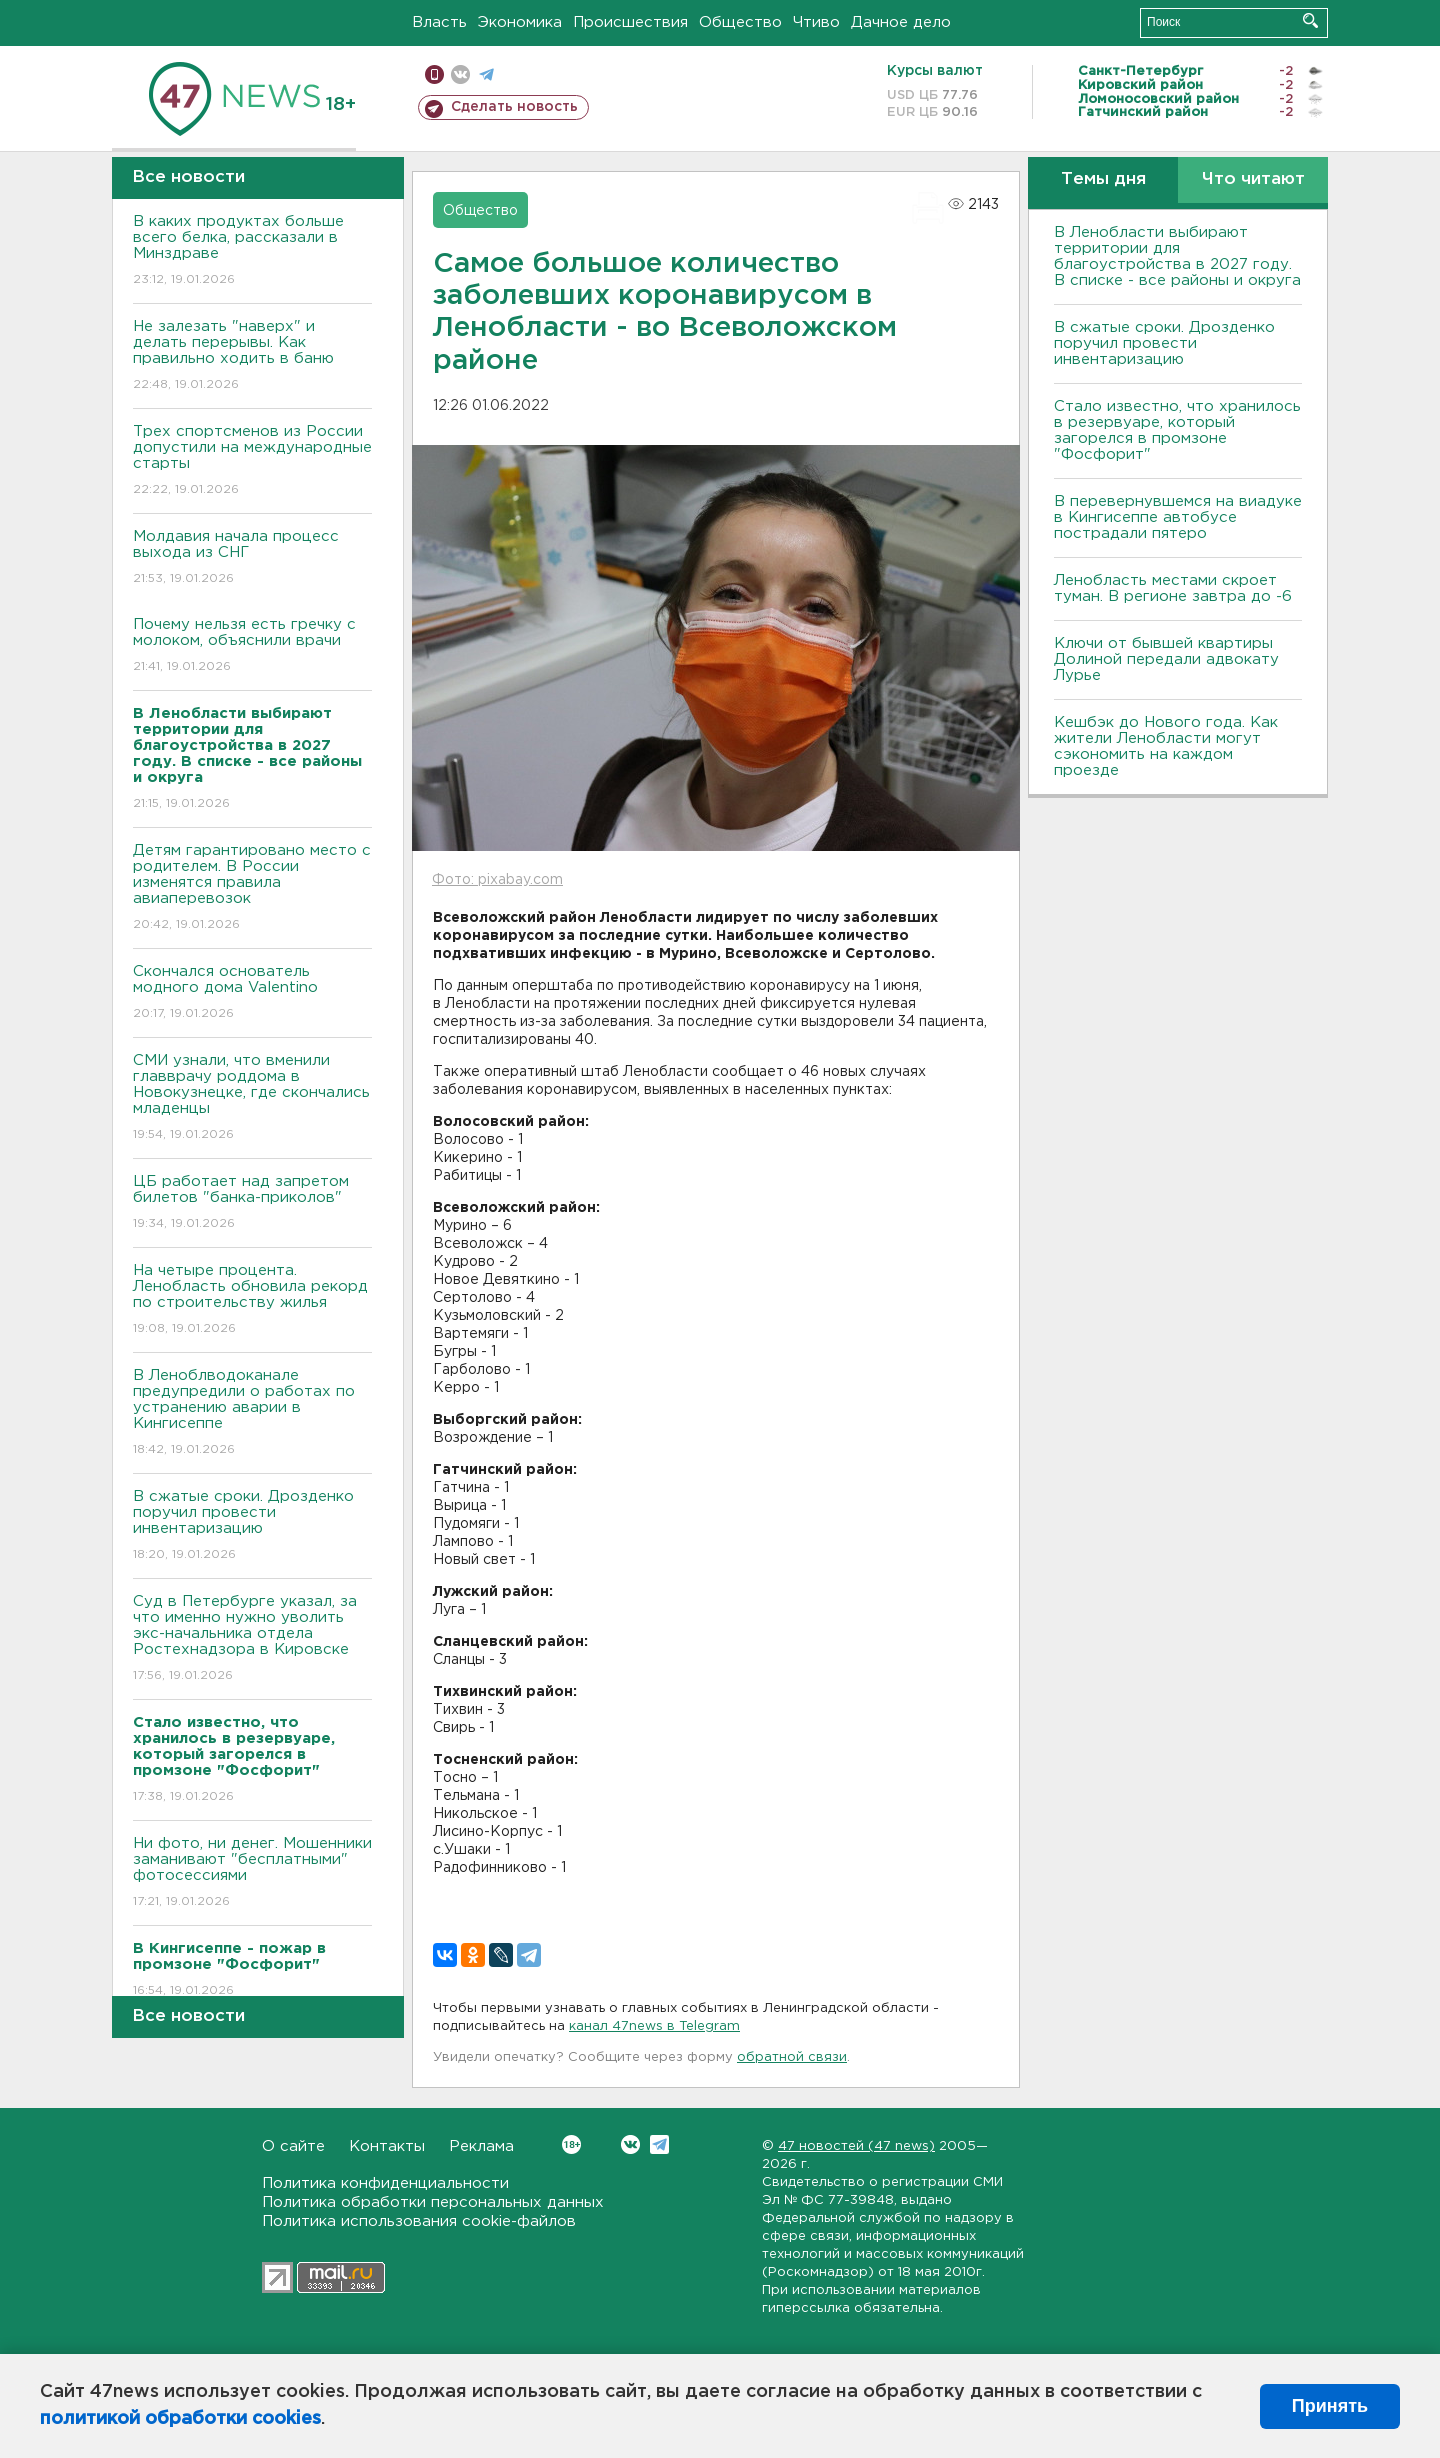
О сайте (293, 2146)
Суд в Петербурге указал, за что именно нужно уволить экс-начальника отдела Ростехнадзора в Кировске (252, 1639)
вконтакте (460, 74)
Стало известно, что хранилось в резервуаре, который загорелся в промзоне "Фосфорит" (1177, 430)
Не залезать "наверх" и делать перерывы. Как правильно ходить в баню (252, 356)
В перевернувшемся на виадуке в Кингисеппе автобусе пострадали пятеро (1178, 517)
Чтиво (816, 22)
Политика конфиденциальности (385, 2183)
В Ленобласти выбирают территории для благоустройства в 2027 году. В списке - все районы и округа (1177, 256)
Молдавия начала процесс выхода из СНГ (252, 558)
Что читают (1253, 179)
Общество (740, 22)
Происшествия (630, 22)
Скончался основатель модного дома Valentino (252, 993)
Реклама (481, 2146)
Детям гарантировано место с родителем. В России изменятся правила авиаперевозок (252, 888)
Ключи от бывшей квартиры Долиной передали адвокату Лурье (1166, 659)
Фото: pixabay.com (497, 880)
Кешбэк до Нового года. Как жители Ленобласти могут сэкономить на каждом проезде (1166, 746)
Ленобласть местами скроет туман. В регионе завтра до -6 (1173, 588)
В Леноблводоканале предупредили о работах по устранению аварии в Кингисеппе (252, 1413)
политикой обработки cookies (180, 2419)
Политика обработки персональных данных (433, 2202)
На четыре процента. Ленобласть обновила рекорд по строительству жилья (252, 1300)
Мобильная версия (434, 74)
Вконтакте (571, 2144)
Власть (439, 22)
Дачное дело (901, 22)
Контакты (387, 2146)
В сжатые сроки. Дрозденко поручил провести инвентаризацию (252, 1526)
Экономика (520, 22)
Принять (1330, 2406)
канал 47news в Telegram (654, 2026)
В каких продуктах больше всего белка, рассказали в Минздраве (252, 251)
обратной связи (792, 2057)
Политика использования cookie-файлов (419, 2221)
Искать (1310, 20)
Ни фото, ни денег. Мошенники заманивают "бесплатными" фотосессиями (252, 1873)
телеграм (486, 74)
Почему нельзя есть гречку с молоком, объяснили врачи (252, 646)
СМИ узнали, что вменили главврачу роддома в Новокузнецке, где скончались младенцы (252, 1098)
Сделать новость (514, 107)
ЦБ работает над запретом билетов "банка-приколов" (252, 1203)
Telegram (659, 2144)
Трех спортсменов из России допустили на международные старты (252, 461)
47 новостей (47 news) (856, 2146)
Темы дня (1103, 179)
